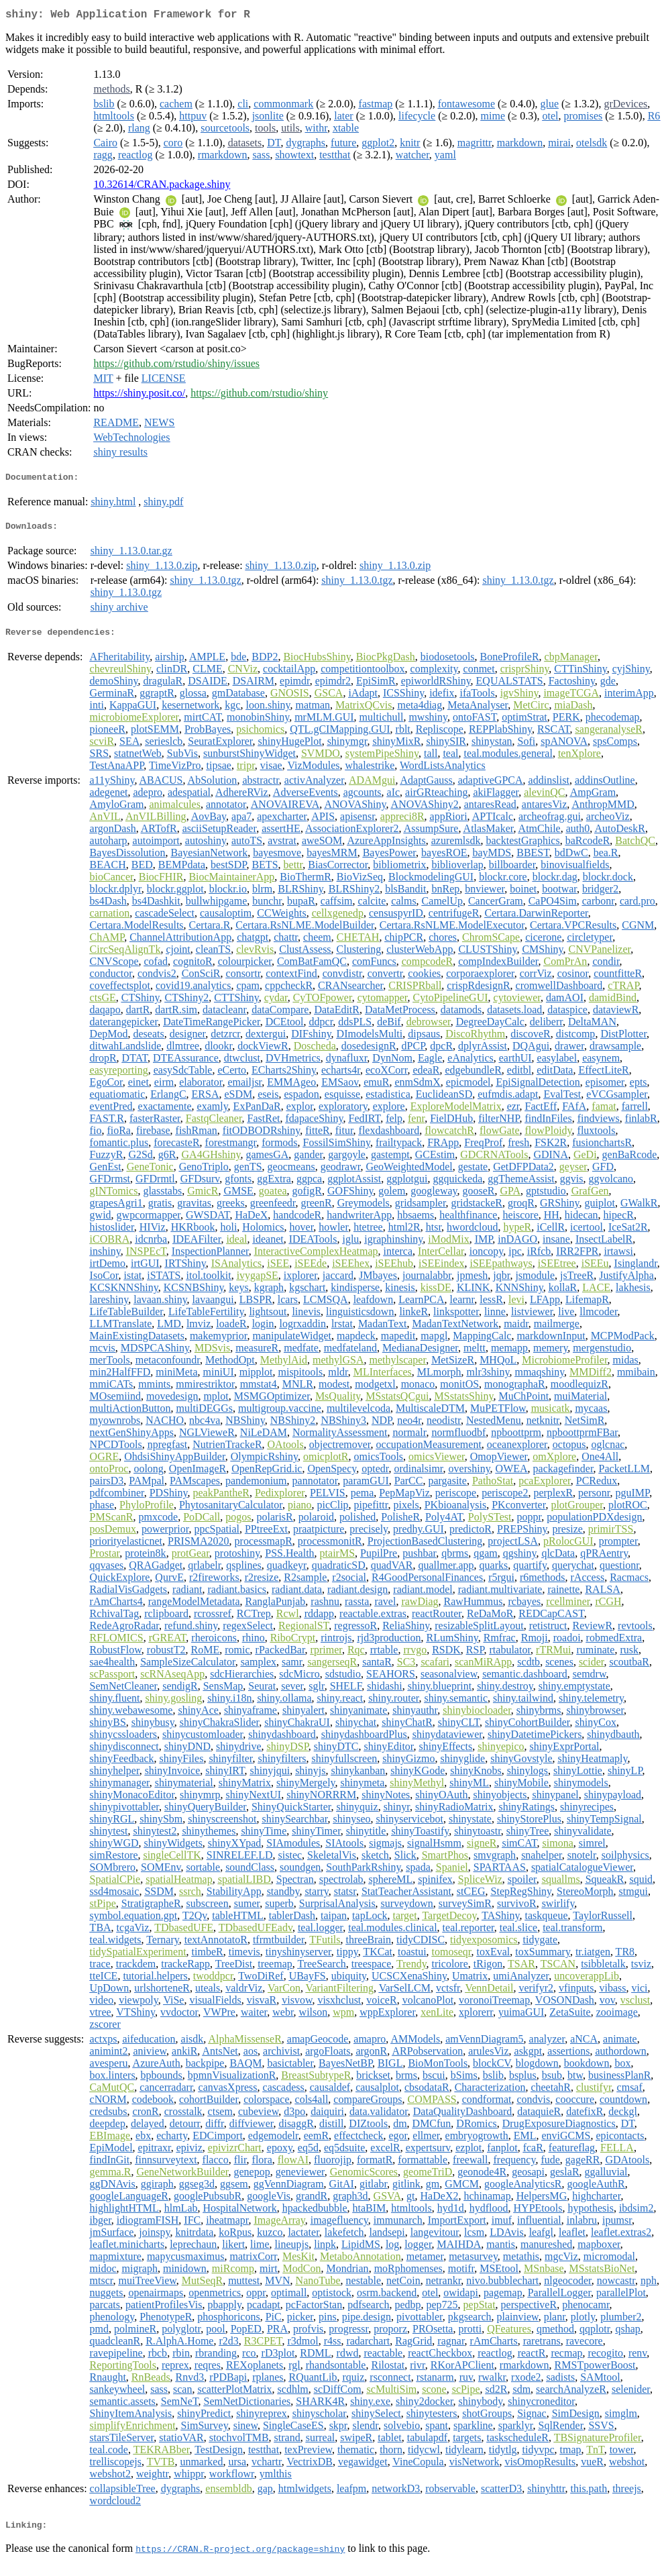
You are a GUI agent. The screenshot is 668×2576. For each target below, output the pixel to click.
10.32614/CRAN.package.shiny (161, 187)
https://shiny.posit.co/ (139, 395)
